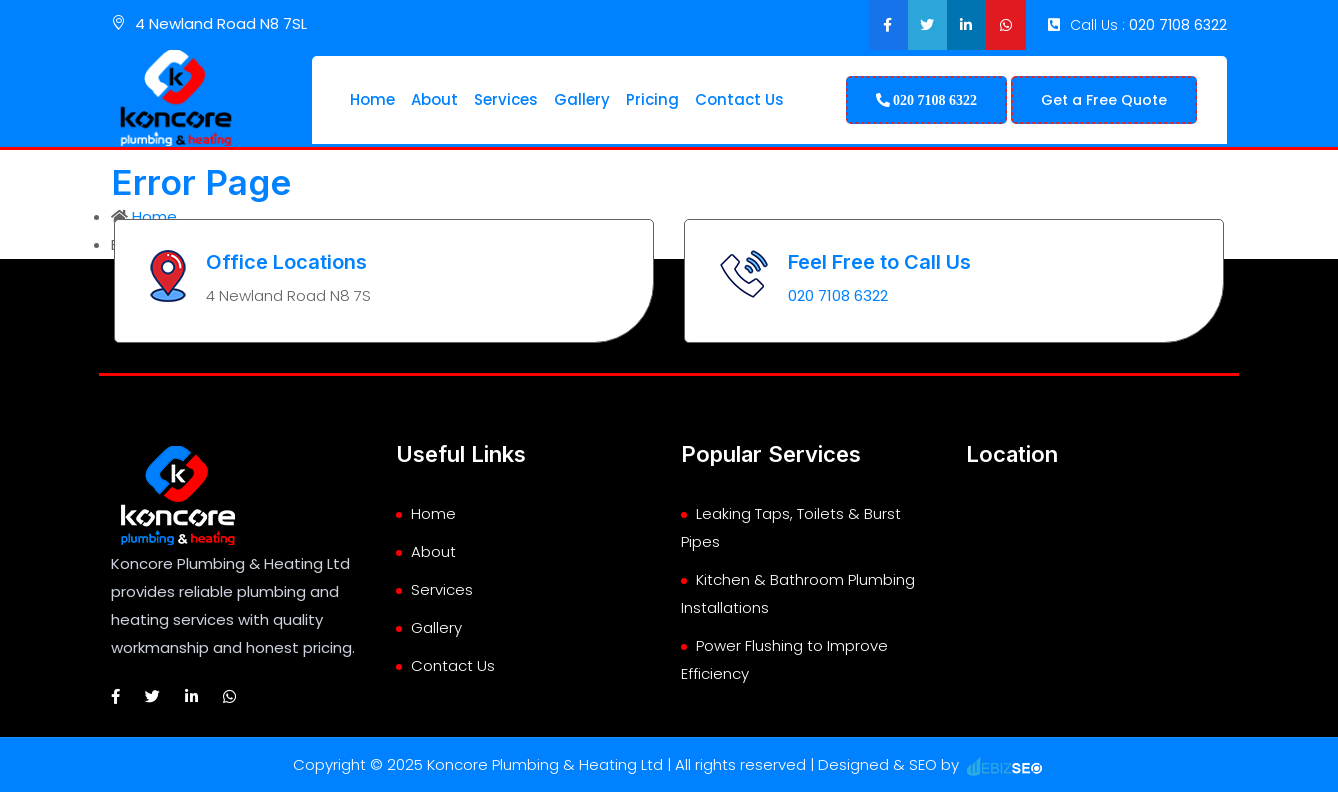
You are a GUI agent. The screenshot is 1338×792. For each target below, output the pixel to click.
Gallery (582, 99)
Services (506, 99)
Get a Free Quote (1104, 100)
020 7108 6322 (1178, 25)
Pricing (652, 99)
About (434, 99)
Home (372, 99)
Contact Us (739, 99)
